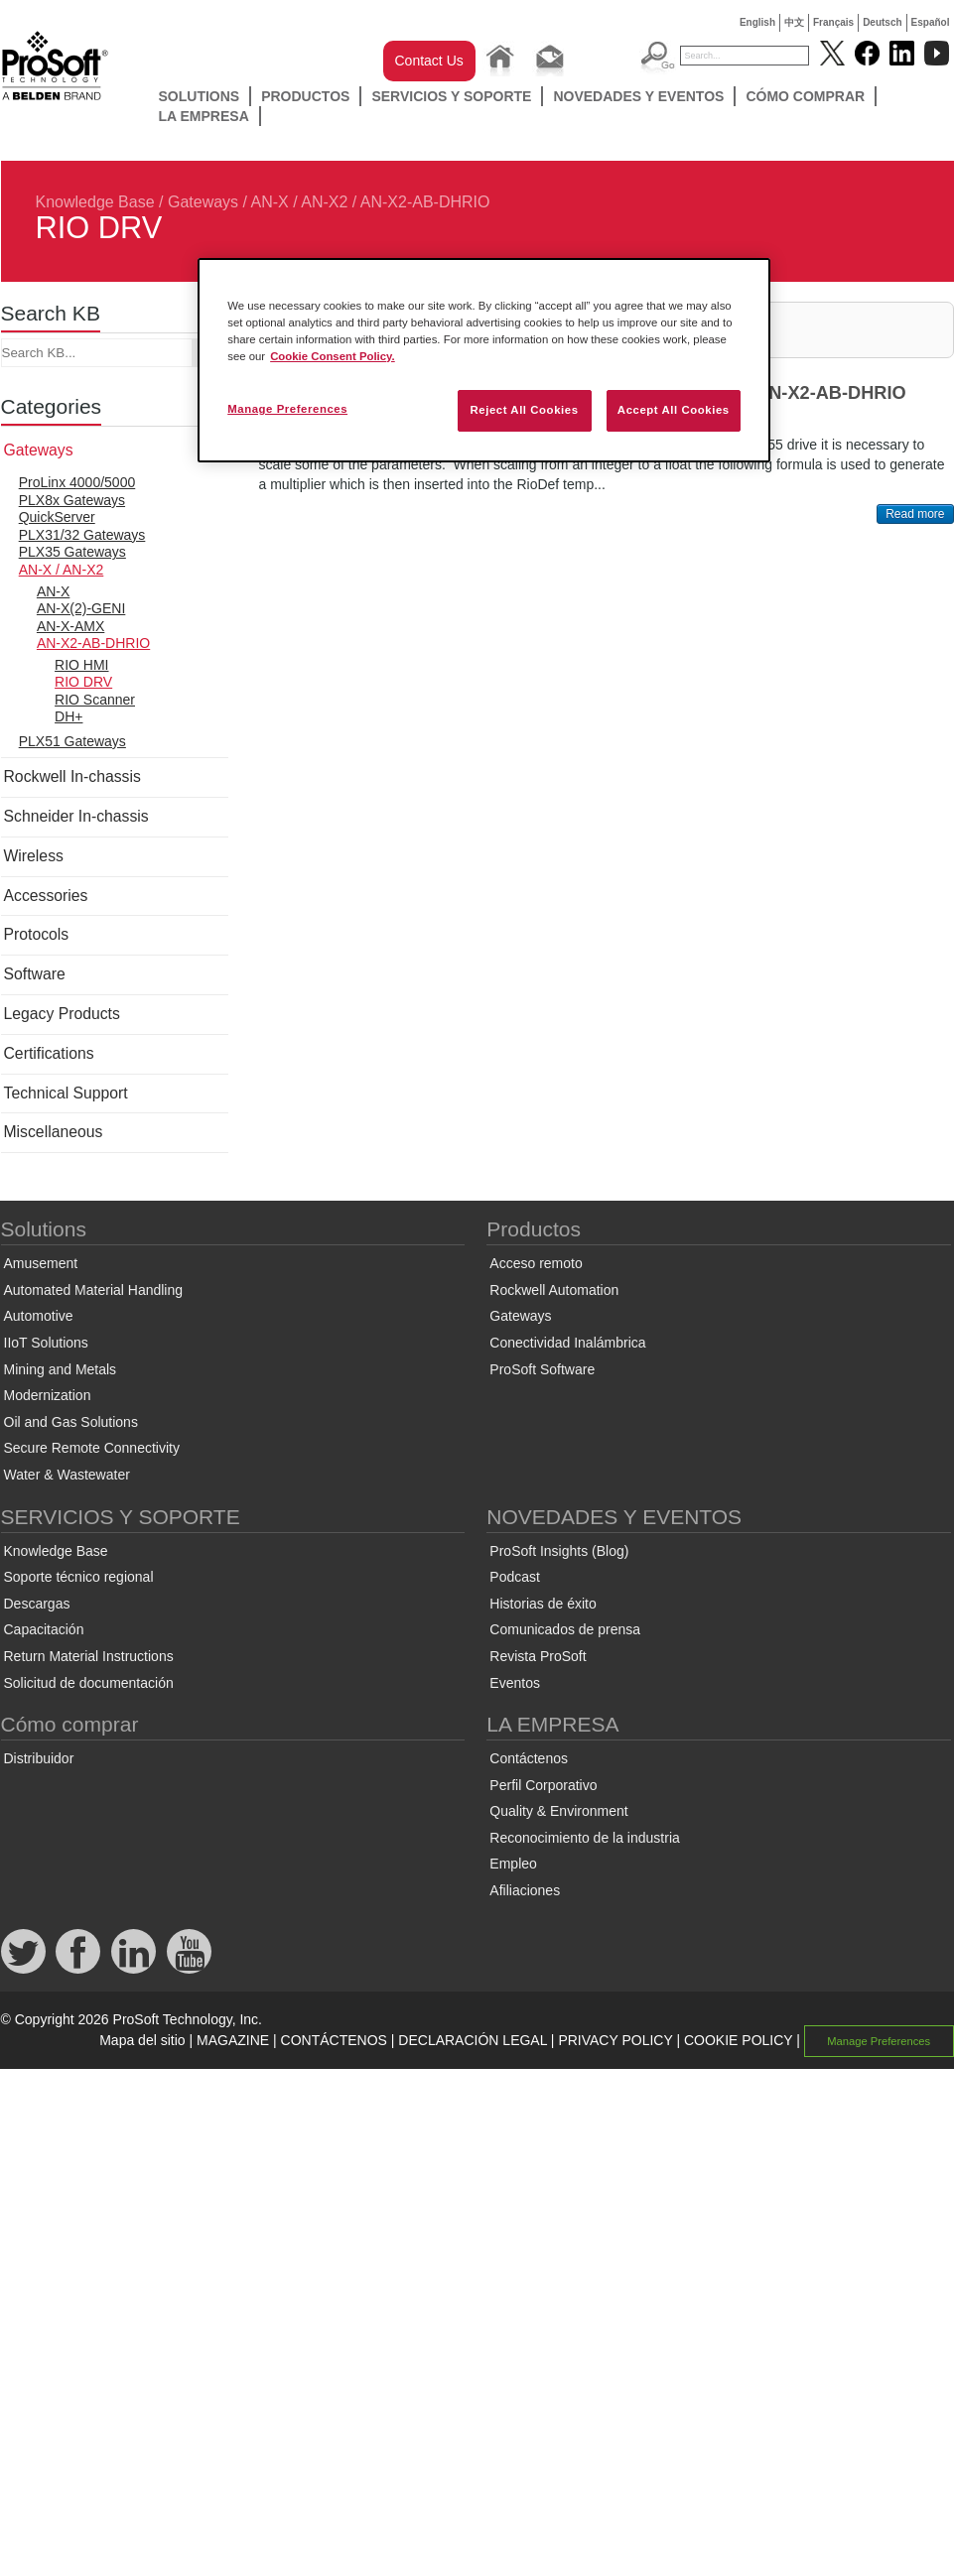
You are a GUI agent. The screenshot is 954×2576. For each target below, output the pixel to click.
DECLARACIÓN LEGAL (472, 2040)
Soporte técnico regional (79, 1577)
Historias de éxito (542, 1603)
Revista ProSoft (537, 1656)
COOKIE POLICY (738, 2040)
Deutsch (882, 22)
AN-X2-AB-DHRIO (425, 201)
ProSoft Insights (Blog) (558, 1551)
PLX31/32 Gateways (82, 535)
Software (35, 974)
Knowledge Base (95, 201)
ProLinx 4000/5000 (77, 482)
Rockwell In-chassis (72, 776)
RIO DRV (83, 682)
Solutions (199, 96)
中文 (794, 22)
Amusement (41, 1263)
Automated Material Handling (94, 1290)
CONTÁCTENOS (334, 2040)
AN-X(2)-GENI (81, 608)
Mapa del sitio (142, 2040)
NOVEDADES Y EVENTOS (638, 96)
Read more (915, 514)
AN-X (53, 591)
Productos (305, 96)
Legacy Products (62, 1013)
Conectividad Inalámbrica (567, 1343)
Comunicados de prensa (564, 1629)
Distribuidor (39, 1758)
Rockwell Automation (553, 1290)
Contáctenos (528, 1758)
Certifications (49, 1053)
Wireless (34, 855)
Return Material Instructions (89, 1656)
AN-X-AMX (70, 626)
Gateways (203, 201)
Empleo (512, 1863)
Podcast (514, 1577)
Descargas (37, 1603)
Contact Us (429, 60)
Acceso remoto (535, 1263)
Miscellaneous (53, 1131)
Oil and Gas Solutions (71, 1422)
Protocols (36, 934)
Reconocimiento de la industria (584, 1838)
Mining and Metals (60, 1369)
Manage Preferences (878, 2041)
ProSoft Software (542, 1369)
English (757, 22)
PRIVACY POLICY (615, 2040)
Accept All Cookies (673, 410)
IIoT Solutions (46, 1343)
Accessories (46, 895)
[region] (484, 360)
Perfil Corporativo (543, 1785)
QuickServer (57, 517)
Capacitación (44, 1629)
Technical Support (66, 1093)
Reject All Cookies (524, 410)
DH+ (68, 716)
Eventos (514, 1683)
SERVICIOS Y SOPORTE (451, 96)
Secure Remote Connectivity (92, 1448)
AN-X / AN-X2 (299, 201)
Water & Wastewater (67, 1474)
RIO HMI (81, 665)
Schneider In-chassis (76, 816)
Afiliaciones (524, 1890)
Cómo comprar (805, 96)
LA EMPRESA (204, 116)
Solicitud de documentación (89, 1683)
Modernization (47, 1395)
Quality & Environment (558, 1811)
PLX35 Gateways (72, 552)
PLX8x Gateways (72, 500)
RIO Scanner (95, 700)
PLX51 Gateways (72, 741)
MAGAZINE (233, 2040)
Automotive (38, 1316)
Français (833, 22)
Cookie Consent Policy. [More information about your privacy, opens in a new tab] (332, 356)
